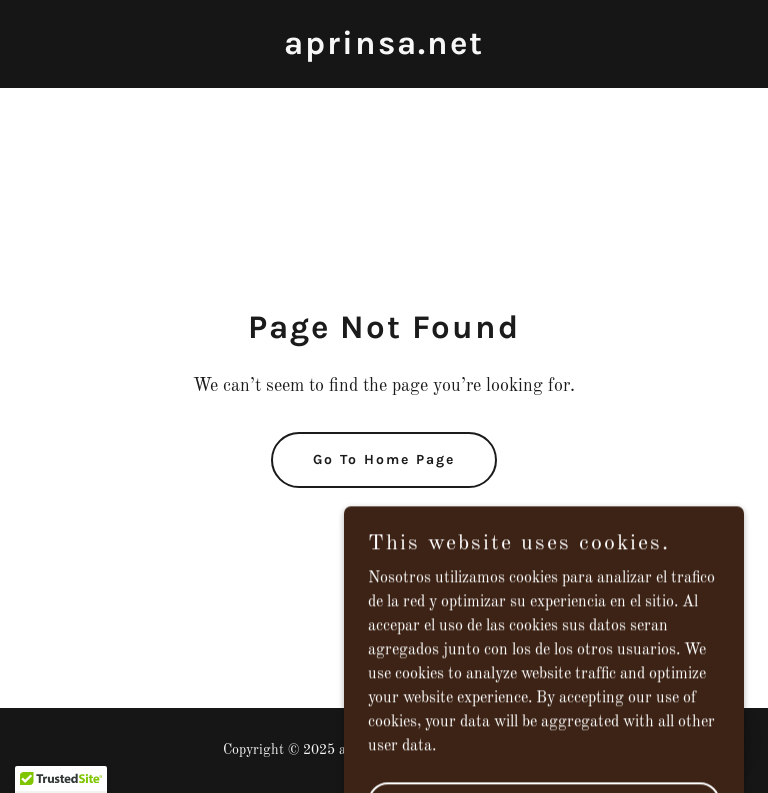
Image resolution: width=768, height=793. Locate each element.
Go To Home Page (384, 459)
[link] (384, 50)
